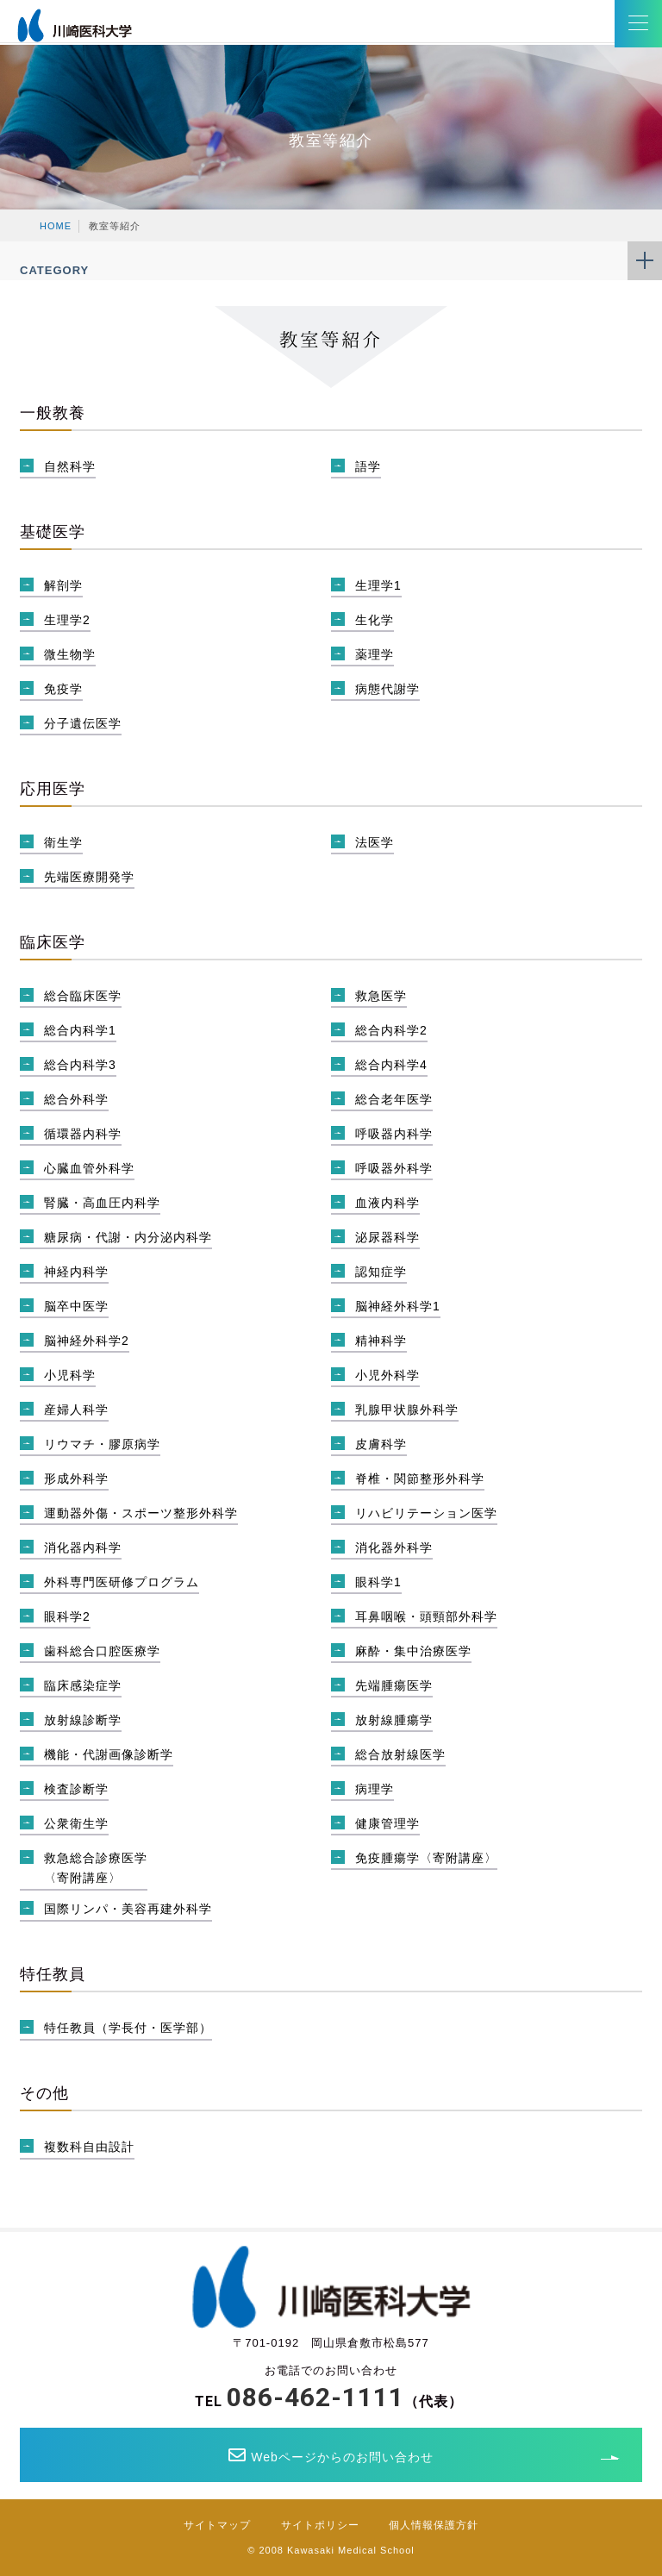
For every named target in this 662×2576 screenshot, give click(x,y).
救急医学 (381, 996)
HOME (56, 226)
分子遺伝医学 (83, 723)
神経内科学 (76, 1272)
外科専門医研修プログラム (121, 1582)
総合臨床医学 (83, 996)
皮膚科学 (381, 1444)
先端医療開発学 (89, 877)
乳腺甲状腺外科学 (407, 1409)
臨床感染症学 (83, 1685)
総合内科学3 (80, 1065)
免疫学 (63, 689)
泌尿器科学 (387, 1237)
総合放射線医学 (400, 1754)
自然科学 (70, 466)
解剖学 (63, 585)
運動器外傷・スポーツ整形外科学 (141, 1513)
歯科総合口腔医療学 (102, 1651)
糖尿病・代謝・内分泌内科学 (128, 1237)
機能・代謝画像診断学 (108, 1754)
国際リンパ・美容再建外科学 (128, 1909)
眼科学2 (67, 1616)
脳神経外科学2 (86, 1340)
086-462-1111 (315, 2397)
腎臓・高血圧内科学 (102, 1203)
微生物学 (70, 654)
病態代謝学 (387, 689)
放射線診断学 (83, 1720)
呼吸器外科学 (394, 1168)
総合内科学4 (391, 1065)
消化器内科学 (83, 1547)
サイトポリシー (320, 2525)
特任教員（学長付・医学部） (128, 2028)
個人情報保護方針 (433, 2525)
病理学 (374, 1789)
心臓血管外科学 (89, 1168)
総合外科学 (76, 1099)
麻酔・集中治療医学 (413, 1651)
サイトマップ (217, 2525)
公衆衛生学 (76, 1823)
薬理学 (374, 654)
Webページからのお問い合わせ (331, 2455)
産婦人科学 (76, 1409)
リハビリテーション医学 (426, 1513)
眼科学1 (378, 1582)
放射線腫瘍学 (394, 1720)
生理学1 (378, 585)
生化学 (374, 620)
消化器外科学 (394, 1547)
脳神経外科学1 (397, 1306)
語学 (368, 466)
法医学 (374, 842)
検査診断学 (76, 1789)
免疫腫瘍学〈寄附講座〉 (426, 1858)
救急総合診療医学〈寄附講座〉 (95, 1868)
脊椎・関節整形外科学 (419, 1478)
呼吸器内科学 (394, 1134)
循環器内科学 (83, 1134)
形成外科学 (76, 1478)
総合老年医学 (394, 1099)
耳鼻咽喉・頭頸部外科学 (426, 1616)
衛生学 (63, 842)
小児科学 (70, 1375)
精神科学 (381, 1340)
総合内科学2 (391, 1030)
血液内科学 (387, 1203)
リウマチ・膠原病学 (102, 1444)
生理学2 (67, 620)
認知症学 (381, 1272)
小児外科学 (387, 1375)
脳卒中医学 (76, 1306)
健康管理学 (387, 1823)
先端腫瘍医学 (394, 1685)
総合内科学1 (80, 1030)
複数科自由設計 (89, 2147)
